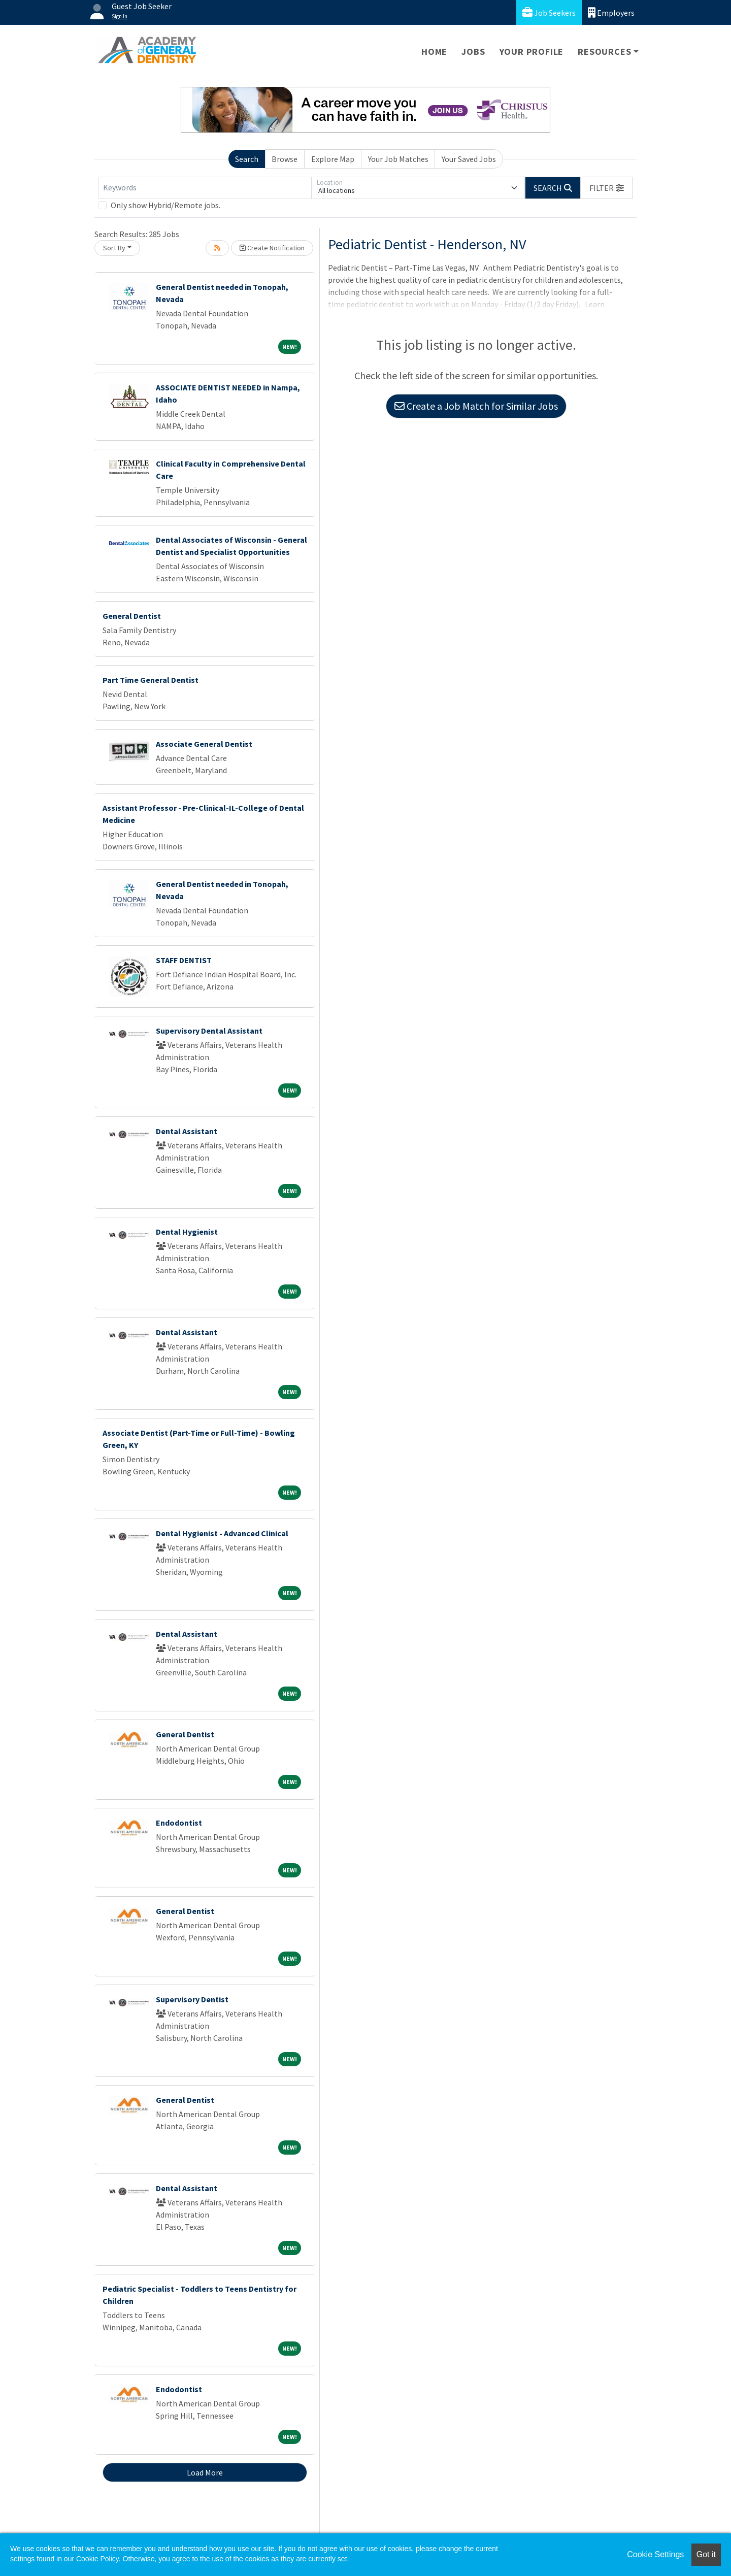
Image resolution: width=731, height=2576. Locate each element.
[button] (607, 188)
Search (246, 159)
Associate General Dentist (204, 744)
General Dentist (132, 616)
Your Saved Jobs (469, 159)
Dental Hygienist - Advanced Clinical (222, 1533)
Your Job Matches (398, 159)
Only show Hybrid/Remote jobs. (165, 205)
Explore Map (332, 159)
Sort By (114, 247)
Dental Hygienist (187, 1232)
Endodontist (179, 1823)
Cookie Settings (655, 2554)
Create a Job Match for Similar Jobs (476, 406)
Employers (611, 12)
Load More (205, 2472)
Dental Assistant (186, 1131)
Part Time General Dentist (150, 680)
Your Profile (532, 51)
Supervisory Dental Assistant (209, 1031)
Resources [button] (604, 51)
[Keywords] (205, 188)
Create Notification (272, 247)
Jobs (473, 51)
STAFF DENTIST (184, 960)
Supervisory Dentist (192, 1999)
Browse (284, 159)
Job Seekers (549, 12)
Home (434, 51)
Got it (706, 2554)
